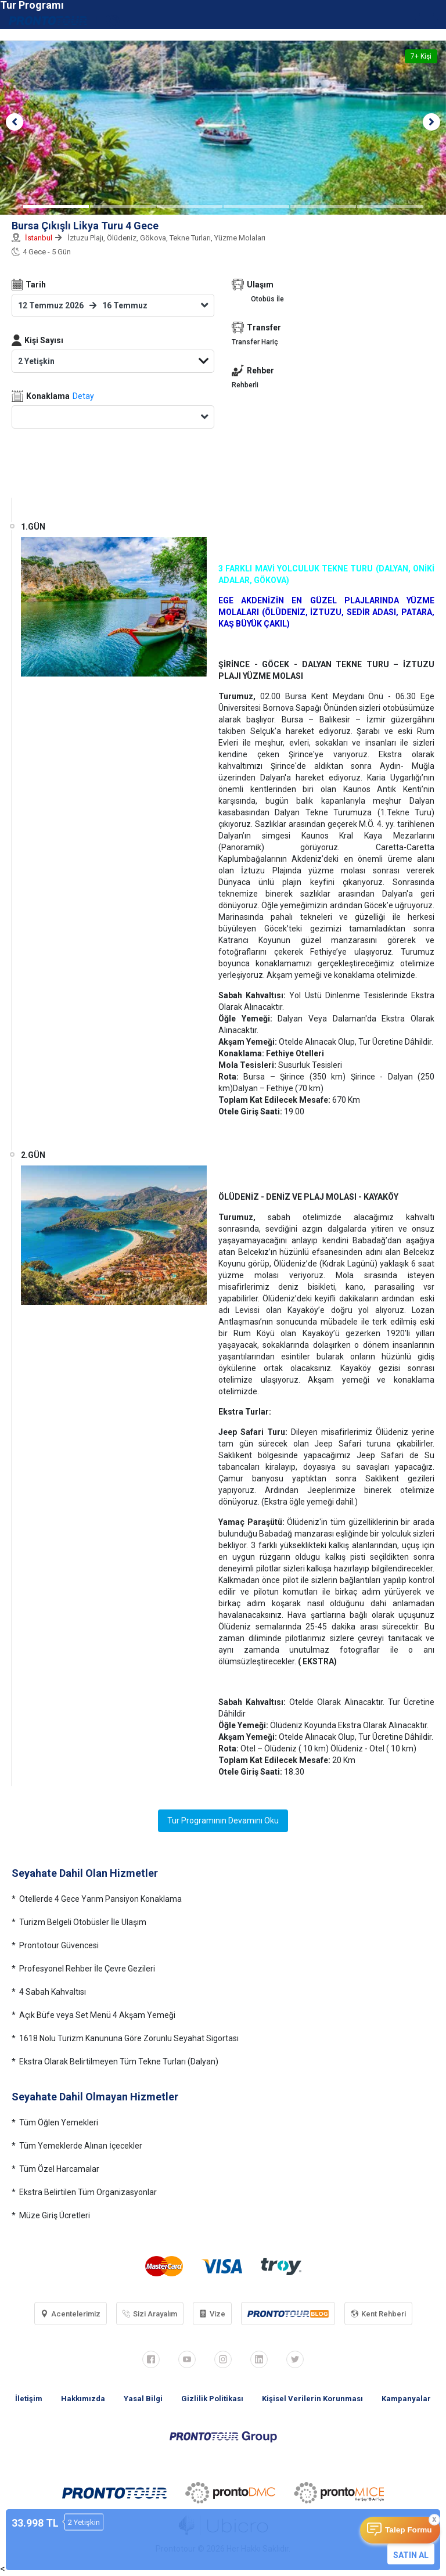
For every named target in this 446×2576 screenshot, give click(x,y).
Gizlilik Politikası (212, 2398)
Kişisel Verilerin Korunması (312, 2398)
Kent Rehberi (378, 2313)
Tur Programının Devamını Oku (223, 1820)
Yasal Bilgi (143, 2398)
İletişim (28, 2398)
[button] (14, 122)
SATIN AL (411, 2555)
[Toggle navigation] (430, 20)
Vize (212, 2313)
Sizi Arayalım (150, 2313)
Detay (83, 396)
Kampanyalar (406, 2398)
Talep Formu (408, 2529)
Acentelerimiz (70, 2313)
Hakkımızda (83, 2398)
